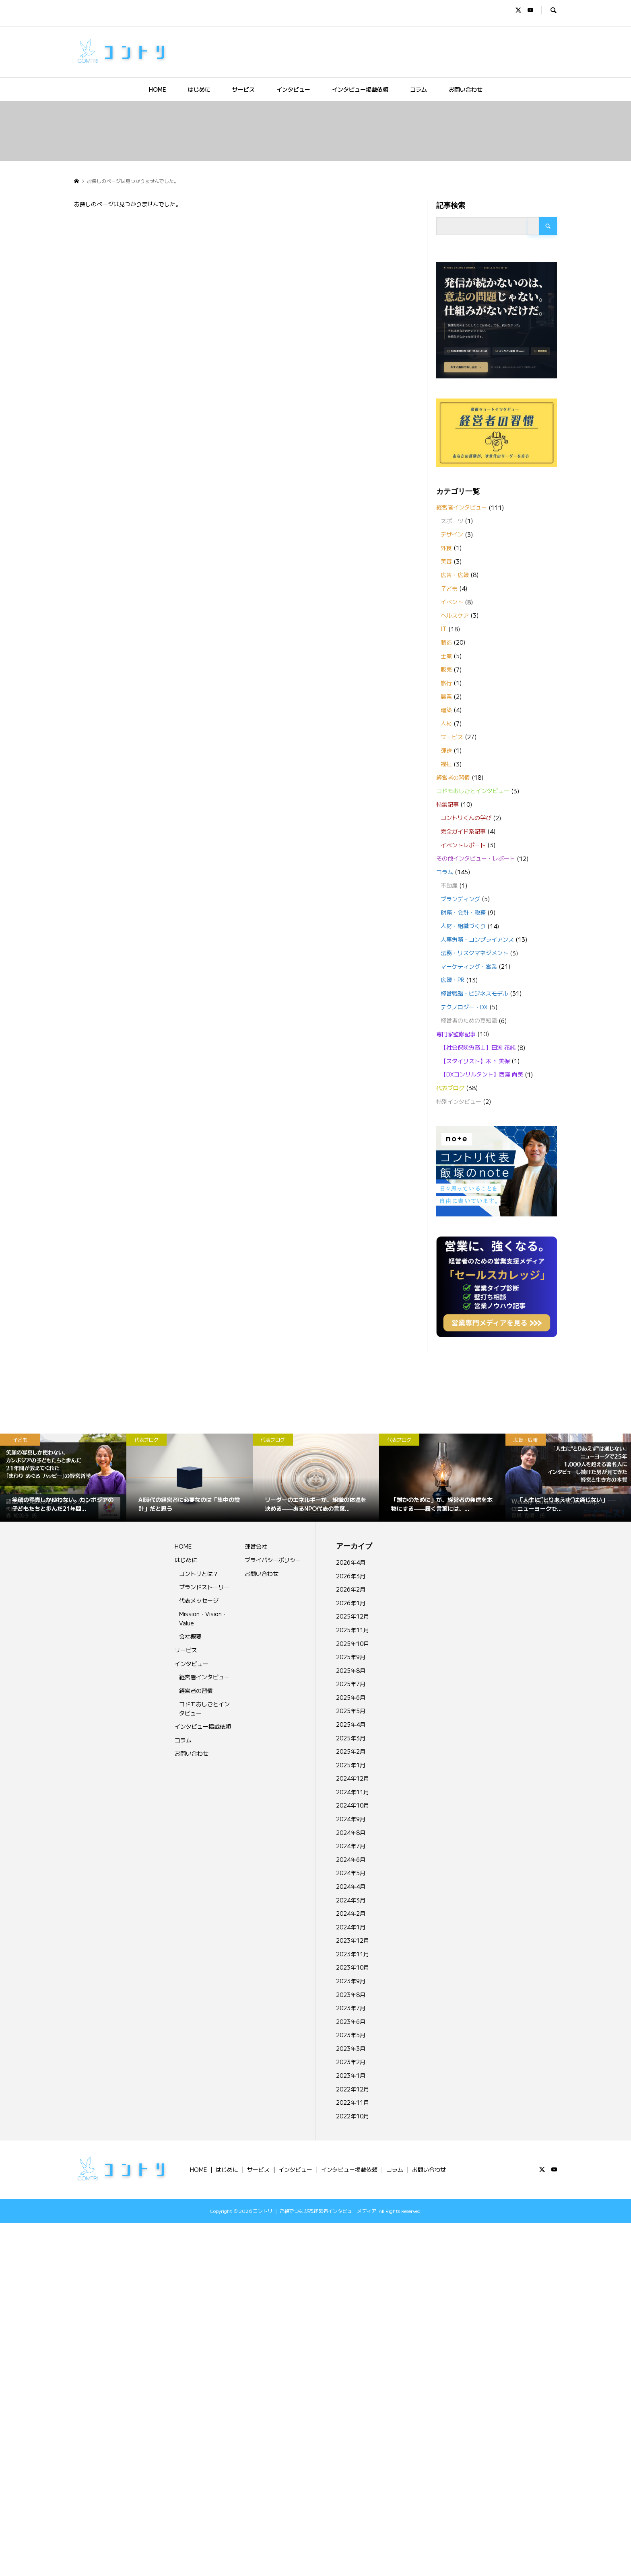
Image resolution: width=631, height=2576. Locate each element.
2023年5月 (350, 2035)
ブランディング (460, 899)
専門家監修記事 (456, 1034)
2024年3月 (350, 1900)
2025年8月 (350, 1670)
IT (444, 628)
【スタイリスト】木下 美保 (475, 1061)
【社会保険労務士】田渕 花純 (478, 1047)
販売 (446, 669)
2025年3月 (350, 1738)
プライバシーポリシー (273, 1560)
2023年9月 (350, 1981)
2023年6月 (350, 2021)
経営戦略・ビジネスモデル (474, 993)
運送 (446, 750)
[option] (63, 1478)
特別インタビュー (458, 1101)
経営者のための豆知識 (469, 1020)
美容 (446, 561)
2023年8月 (350, 1995)
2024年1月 (350, 1927)
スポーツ (452, 521)
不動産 (449, 885)
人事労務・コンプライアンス (477, 939)
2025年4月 (350, 1724)
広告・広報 (455, 575)
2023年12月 (352, 1940)
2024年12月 (352, 1778)
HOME (157, 89)
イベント (452, 602)
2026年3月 (350, 1576)
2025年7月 (350, 1684)
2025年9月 (350, 1657)
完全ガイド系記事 (463, 831)
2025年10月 (352, 1643)
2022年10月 (352, 2116)
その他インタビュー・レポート (475, 858)
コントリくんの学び (466, 817)
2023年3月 (350, 2048)
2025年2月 (350, 1751)
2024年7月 (350, 1846)
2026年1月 (350, 1603)
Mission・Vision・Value (203, 1618)
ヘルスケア (455, 615)
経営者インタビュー (461, 507)
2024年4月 (350, 1886)
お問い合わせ (466, 89)
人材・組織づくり (463, 926)
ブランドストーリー (204, 1587)
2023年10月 (352, 1967)
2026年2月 (350, 1589)
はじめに (199, 89)
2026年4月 (350, 1562)
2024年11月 (352, 1792)
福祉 (446, 764)
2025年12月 (352, 1616)
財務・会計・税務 (463, 912)
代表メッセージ (199, 1600)
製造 (446, 642)
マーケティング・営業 (469, 966)
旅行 (446, 683)
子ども (449, 588)
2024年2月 (350, 1913)
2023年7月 (350, 2008)
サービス (243, 89)
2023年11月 (352, 1954)
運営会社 (256, 1546)
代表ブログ (450, 1088)
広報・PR (452, 980)
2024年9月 (350, 1819)
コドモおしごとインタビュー (472, 791)
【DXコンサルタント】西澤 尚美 (482, 1074)
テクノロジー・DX (464, 1007)
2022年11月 (352, 2102)
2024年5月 (350, 1873)
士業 (446, 656)
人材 (446, 723)
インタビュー (293, 89)
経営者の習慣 (453, 777)
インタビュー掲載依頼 (360, 89)
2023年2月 (350, 2062)
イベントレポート (463, 845)
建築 (446, 710)
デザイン (452, 534)
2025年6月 (350, 1697)
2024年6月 (350, 1859)
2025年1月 (350, 1765)
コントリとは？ (199, 1573)
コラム (418, 89)
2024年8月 (350, 1832)
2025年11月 (352, 1630)
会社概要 (190, 1636)
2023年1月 (350, 2075)
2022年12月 (352, 2089)
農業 (446, 696)
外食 (446, 548)
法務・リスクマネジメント (474, 953)
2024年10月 (352, 1805)
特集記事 (447, 804)
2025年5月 (350, 1711)
